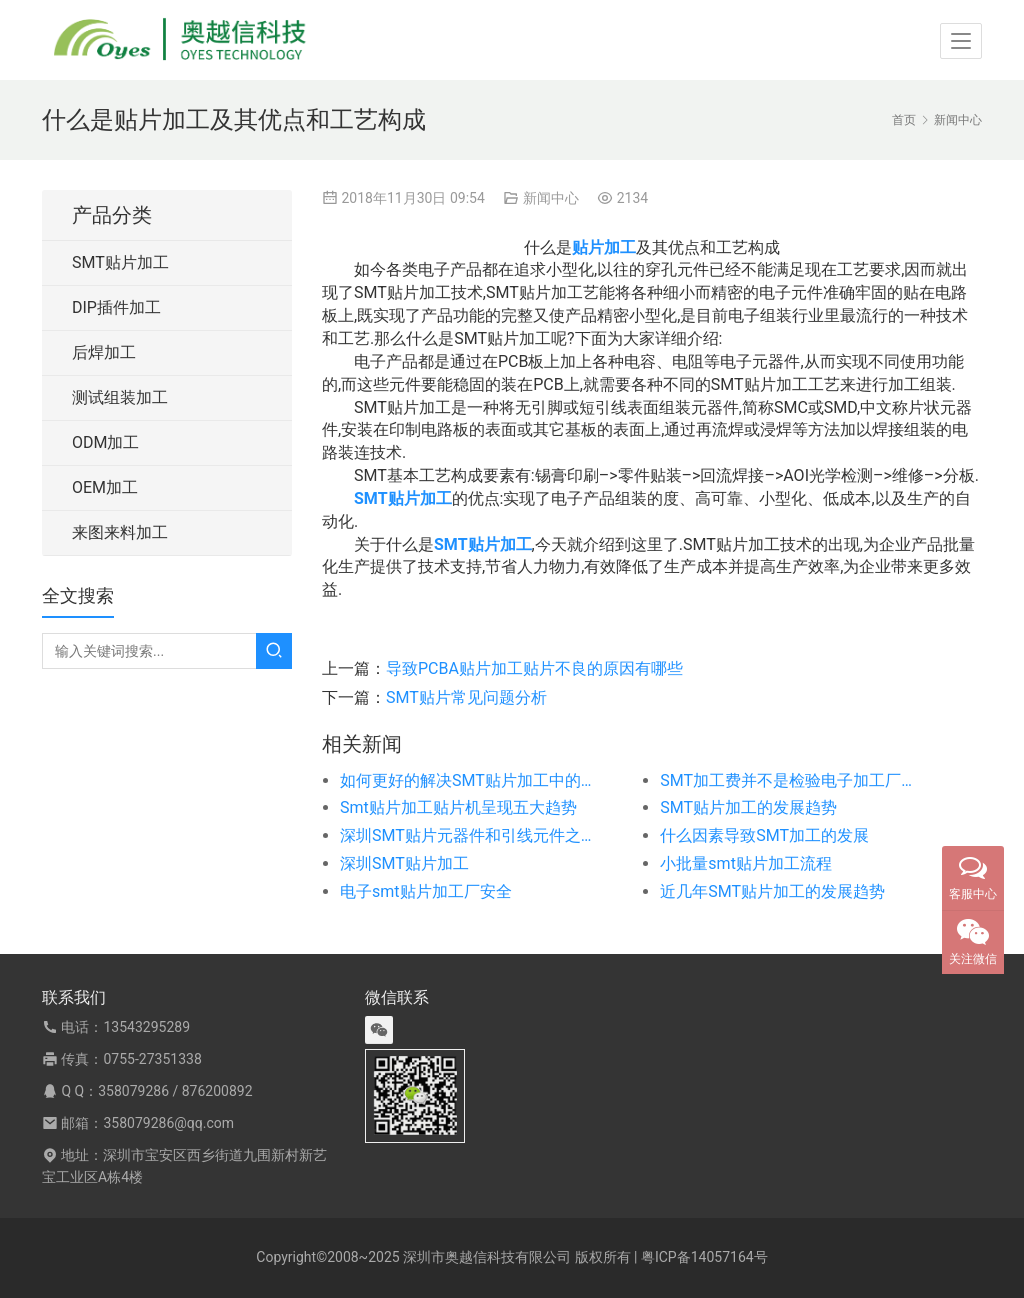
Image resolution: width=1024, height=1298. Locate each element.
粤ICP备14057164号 (704, 1257)
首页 (904, 120)
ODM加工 (105, 442)
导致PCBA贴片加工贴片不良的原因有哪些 (534, 668)
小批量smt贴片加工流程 (746, 863)
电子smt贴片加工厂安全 (426, 891)
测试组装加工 (120, 397)
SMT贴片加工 (120, 262)
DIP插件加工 (116, 307)
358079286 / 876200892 (175, 1091)
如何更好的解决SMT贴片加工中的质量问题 (468, 780)
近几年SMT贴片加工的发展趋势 (772, 891)
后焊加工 (104, 352)
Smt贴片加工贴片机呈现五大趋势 (458, 807)
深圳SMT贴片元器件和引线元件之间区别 (468, 835)
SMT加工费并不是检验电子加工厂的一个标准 (788, 780)
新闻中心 (551, 198)
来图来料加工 (120, 532)
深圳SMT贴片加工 (404, 863)
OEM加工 (105, 487)
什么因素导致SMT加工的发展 (764, 835)
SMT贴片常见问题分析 (466, 697)
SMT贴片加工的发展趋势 (748, 807)
